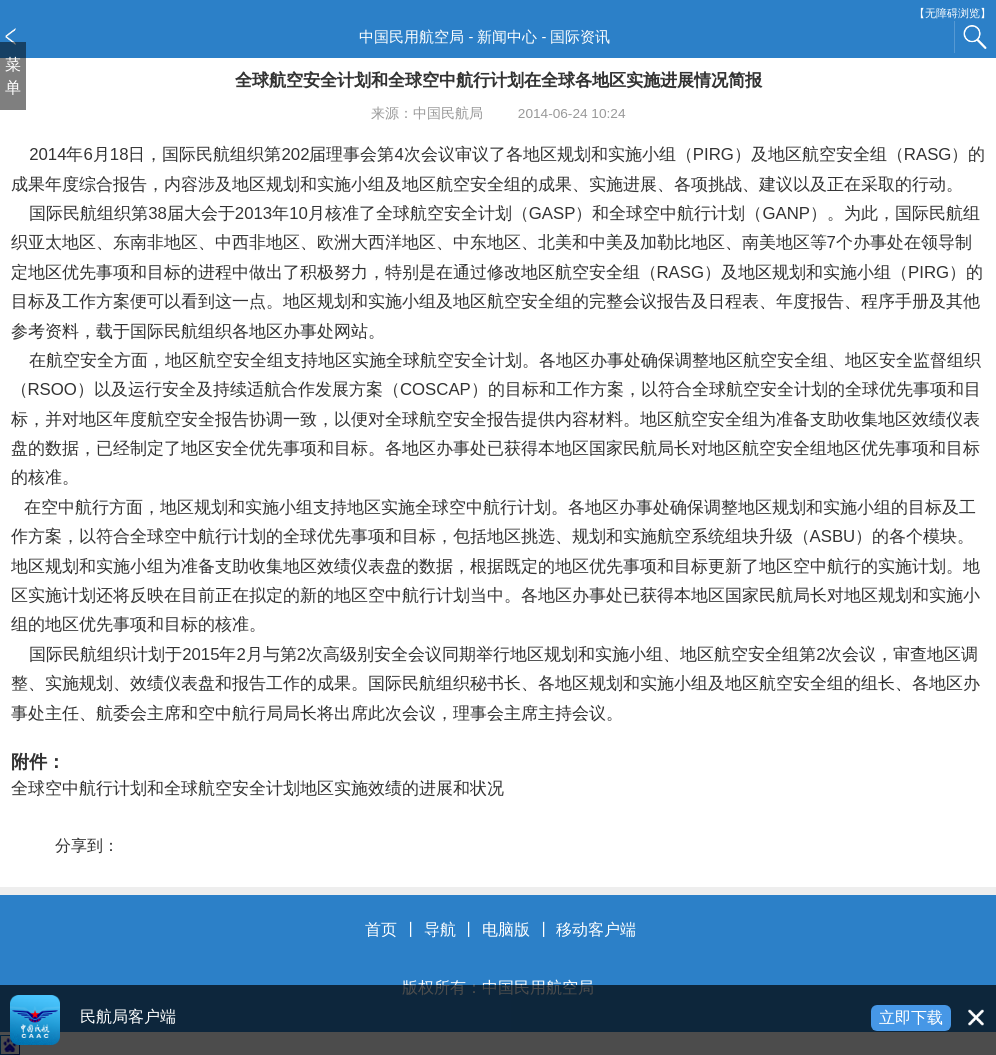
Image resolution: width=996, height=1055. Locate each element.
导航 (440, 929)
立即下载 (911, 1017)
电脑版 (506, 929)
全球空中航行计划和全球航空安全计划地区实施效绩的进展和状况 (257, 788)
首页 (381, 929)
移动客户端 (596, 929)
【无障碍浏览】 (952, 13)
